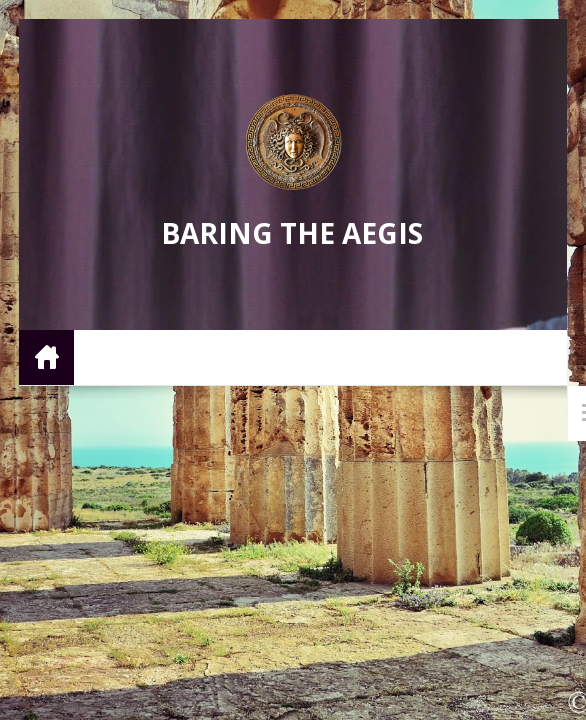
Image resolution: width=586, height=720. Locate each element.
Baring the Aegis (292, 233)
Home (46, 356)
